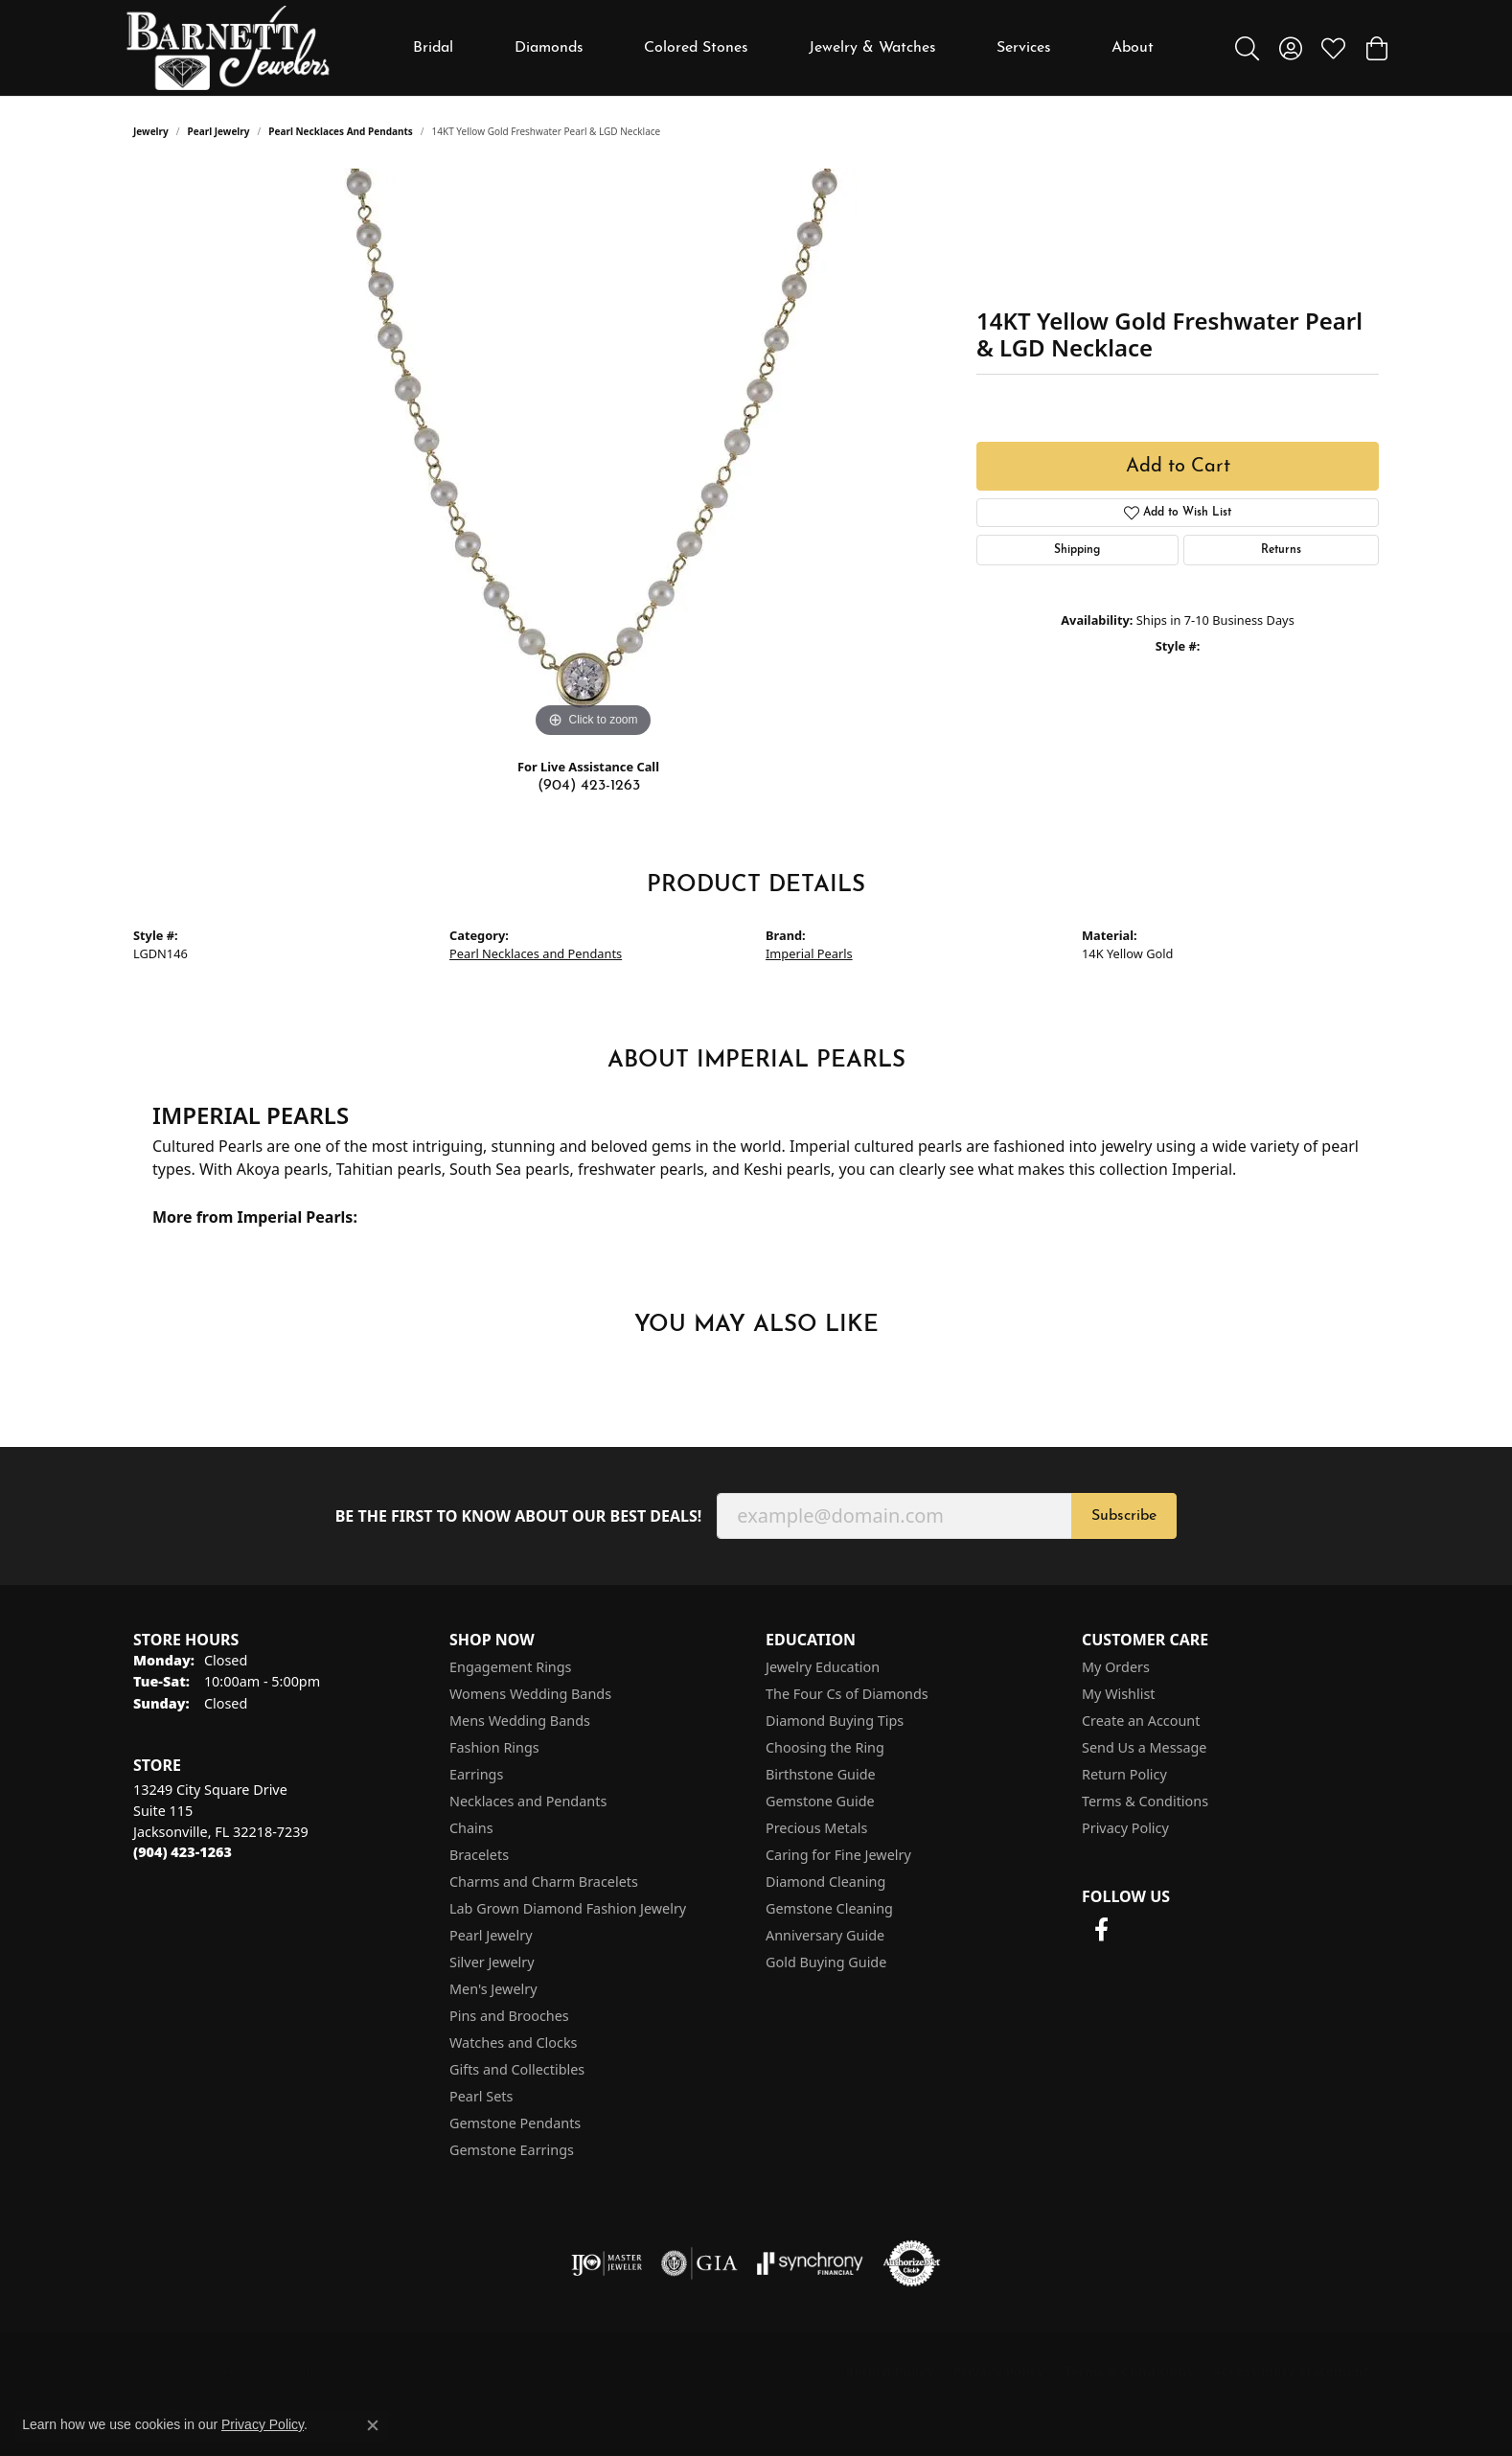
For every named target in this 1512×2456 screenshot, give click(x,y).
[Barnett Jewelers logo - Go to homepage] (228, 48)
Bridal (433, 48)
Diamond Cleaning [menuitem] (825, 1881)
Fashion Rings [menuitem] (494, 1747)
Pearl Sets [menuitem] (481, 2096)
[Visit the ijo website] (607, 2263)
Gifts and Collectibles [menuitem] (516, 2069)
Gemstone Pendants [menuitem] (515, 2123)
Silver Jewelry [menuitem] (492, 1962)
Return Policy (1124, 1774)
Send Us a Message (1144, 1747)
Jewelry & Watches (872, 48)
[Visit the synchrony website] (810, 2263)
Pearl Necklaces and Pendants (340, 131)
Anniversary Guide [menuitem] (825, 1935)
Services (1024, 48)
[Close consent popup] (372, 2425)
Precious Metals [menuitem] (816, 1828)
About (1132, 48)
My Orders (1116, 1667)
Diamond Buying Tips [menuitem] (835, 1720)
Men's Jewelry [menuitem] (493, 1989)
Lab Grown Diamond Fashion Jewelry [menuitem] (567, 1908)
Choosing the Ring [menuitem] (825, 1747)
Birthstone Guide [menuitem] (821, 1774)
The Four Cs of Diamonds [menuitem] (847, 1694)
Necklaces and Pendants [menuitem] (528, 1801)
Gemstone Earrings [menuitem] (511, 2150)
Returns (1281, 550)
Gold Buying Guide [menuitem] (826, 1962)
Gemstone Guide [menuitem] (820, 1801)
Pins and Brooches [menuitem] (509, 2016)
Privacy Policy (1125, 1828)
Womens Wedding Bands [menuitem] (530, 1694)
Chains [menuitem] (471, 1828)
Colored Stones (696, 48)
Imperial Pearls (809, 953)
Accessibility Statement (1290, 2371)
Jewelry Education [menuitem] (823, 1667)
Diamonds (549, 48)
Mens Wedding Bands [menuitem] (519, 1720)
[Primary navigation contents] (784, 48)
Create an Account (1141, 1720)
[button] (1247, 48)
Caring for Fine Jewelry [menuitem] (838, 1855)
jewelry (151, 131)
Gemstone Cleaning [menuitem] (829, 1908)
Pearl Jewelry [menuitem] (490, 1935)
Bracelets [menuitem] (479, 1855)
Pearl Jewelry (219, 131)
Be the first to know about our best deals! (518, 1516)
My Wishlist (1119, 1694)
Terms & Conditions (1145, 1801)
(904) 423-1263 (589, 785)
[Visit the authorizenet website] (912, 2263)
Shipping (1077, 550)
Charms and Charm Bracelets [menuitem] (543, 1881)
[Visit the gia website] (699, 2263)
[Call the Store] (182, 1852)
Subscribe (1124, 1516)
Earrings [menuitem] (476, 1774)
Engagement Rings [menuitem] (510, 1667)
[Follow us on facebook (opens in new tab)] (1101, 1930)
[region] (593, 455)
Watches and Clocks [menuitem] (513, 2042)
